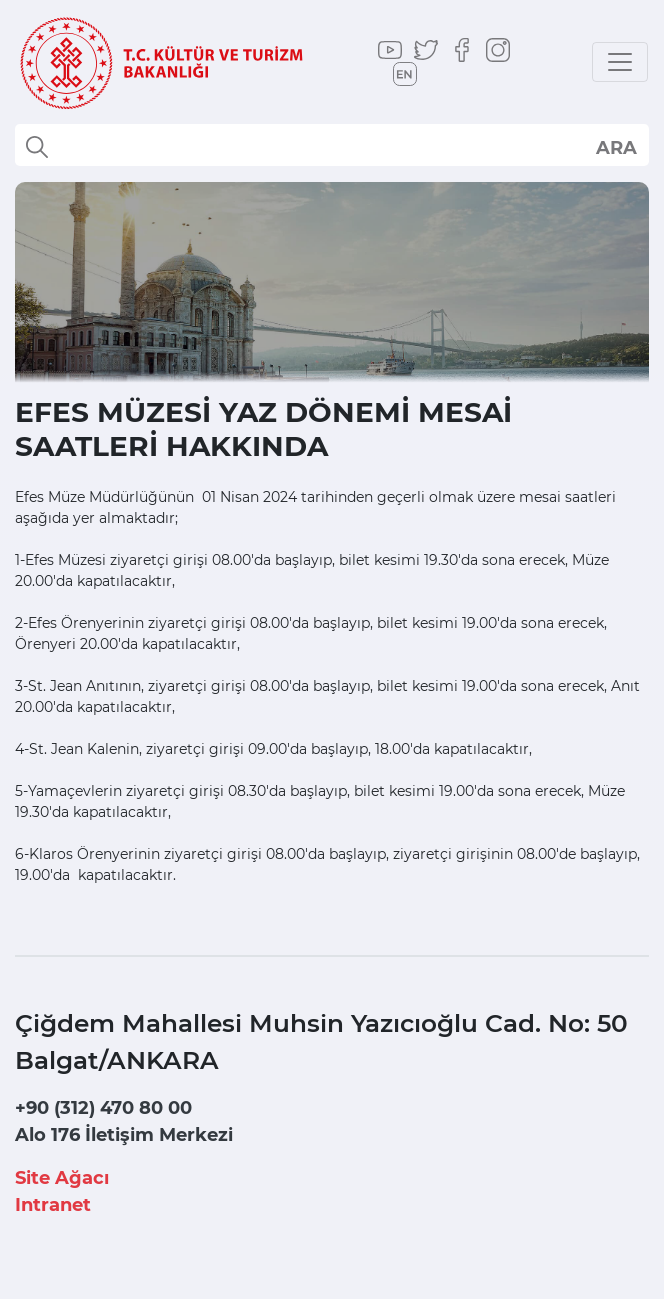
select (615, 147)
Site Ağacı (62, 1178)
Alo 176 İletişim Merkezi (124, 1135)
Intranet (53, 1205)
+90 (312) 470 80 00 (103, 1108)
